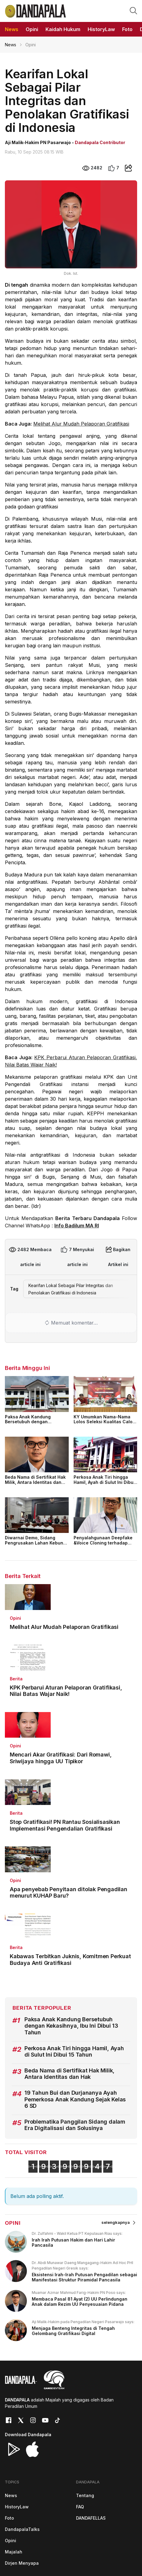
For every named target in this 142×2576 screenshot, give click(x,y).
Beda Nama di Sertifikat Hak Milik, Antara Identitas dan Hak (35, 1482)
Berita (16, 1678)
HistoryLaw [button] (101, 29)
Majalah (13, 2551)
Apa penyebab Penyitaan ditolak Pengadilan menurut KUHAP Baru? (68, 1892)
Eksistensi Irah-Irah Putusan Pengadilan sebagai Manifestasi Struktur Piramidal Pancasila (84, 2277)
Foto (9, 2518)
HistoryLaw (17, 2506)
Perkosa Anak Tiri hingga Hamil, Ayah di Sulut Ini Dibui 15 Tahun (104, 1482)
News (10, 44)
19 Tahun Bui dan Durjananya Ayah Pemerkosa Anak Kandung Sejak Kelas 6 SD (75, 2099)
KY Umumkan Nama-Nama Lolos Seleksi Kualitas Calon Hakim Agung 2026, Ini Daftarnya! (104, 1424)
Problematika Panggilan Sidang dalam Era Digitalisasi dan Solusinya (74, 2125)
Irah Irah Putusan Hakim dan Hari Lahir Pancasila (73, 2242)
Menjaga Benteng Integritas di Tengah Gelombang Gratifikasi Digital (73, 2331)
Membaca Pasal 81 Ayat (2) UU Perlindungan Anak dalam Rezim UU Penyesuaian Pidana (79, 2301)
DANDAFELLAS (91, 2518)
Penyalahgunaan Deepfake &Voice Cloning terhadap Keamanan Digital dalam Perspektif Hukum (103, 1545)
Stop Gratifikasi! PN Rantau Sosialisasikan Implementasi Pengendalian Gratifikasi (65, 1825)
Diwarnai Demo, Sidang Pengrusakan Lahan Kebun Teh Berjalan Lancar (34, 1543)
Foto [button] (127, 29)
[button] (133, 10)
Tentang (85, 2495)
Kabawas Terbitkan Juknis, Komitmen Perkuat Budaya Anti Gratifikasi (70, 1959)
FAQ (80, 2506)
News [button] (11, 29)
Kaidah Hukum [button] (63, 29)
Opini (15, 1618)
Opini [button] (32, 29)
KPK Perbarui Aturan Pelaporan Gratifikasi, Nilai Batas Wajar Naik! (66, 1690)
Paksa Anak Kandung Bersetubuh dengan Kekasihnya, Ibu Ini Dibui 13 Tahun (34, 1424)
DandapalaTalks (22, 2529)
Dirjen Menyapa (22, 2563)
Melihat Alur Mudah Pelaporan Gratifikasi (81, 424)
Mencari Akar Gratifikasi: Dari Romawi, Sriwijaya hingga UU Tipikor (60, 1757)
